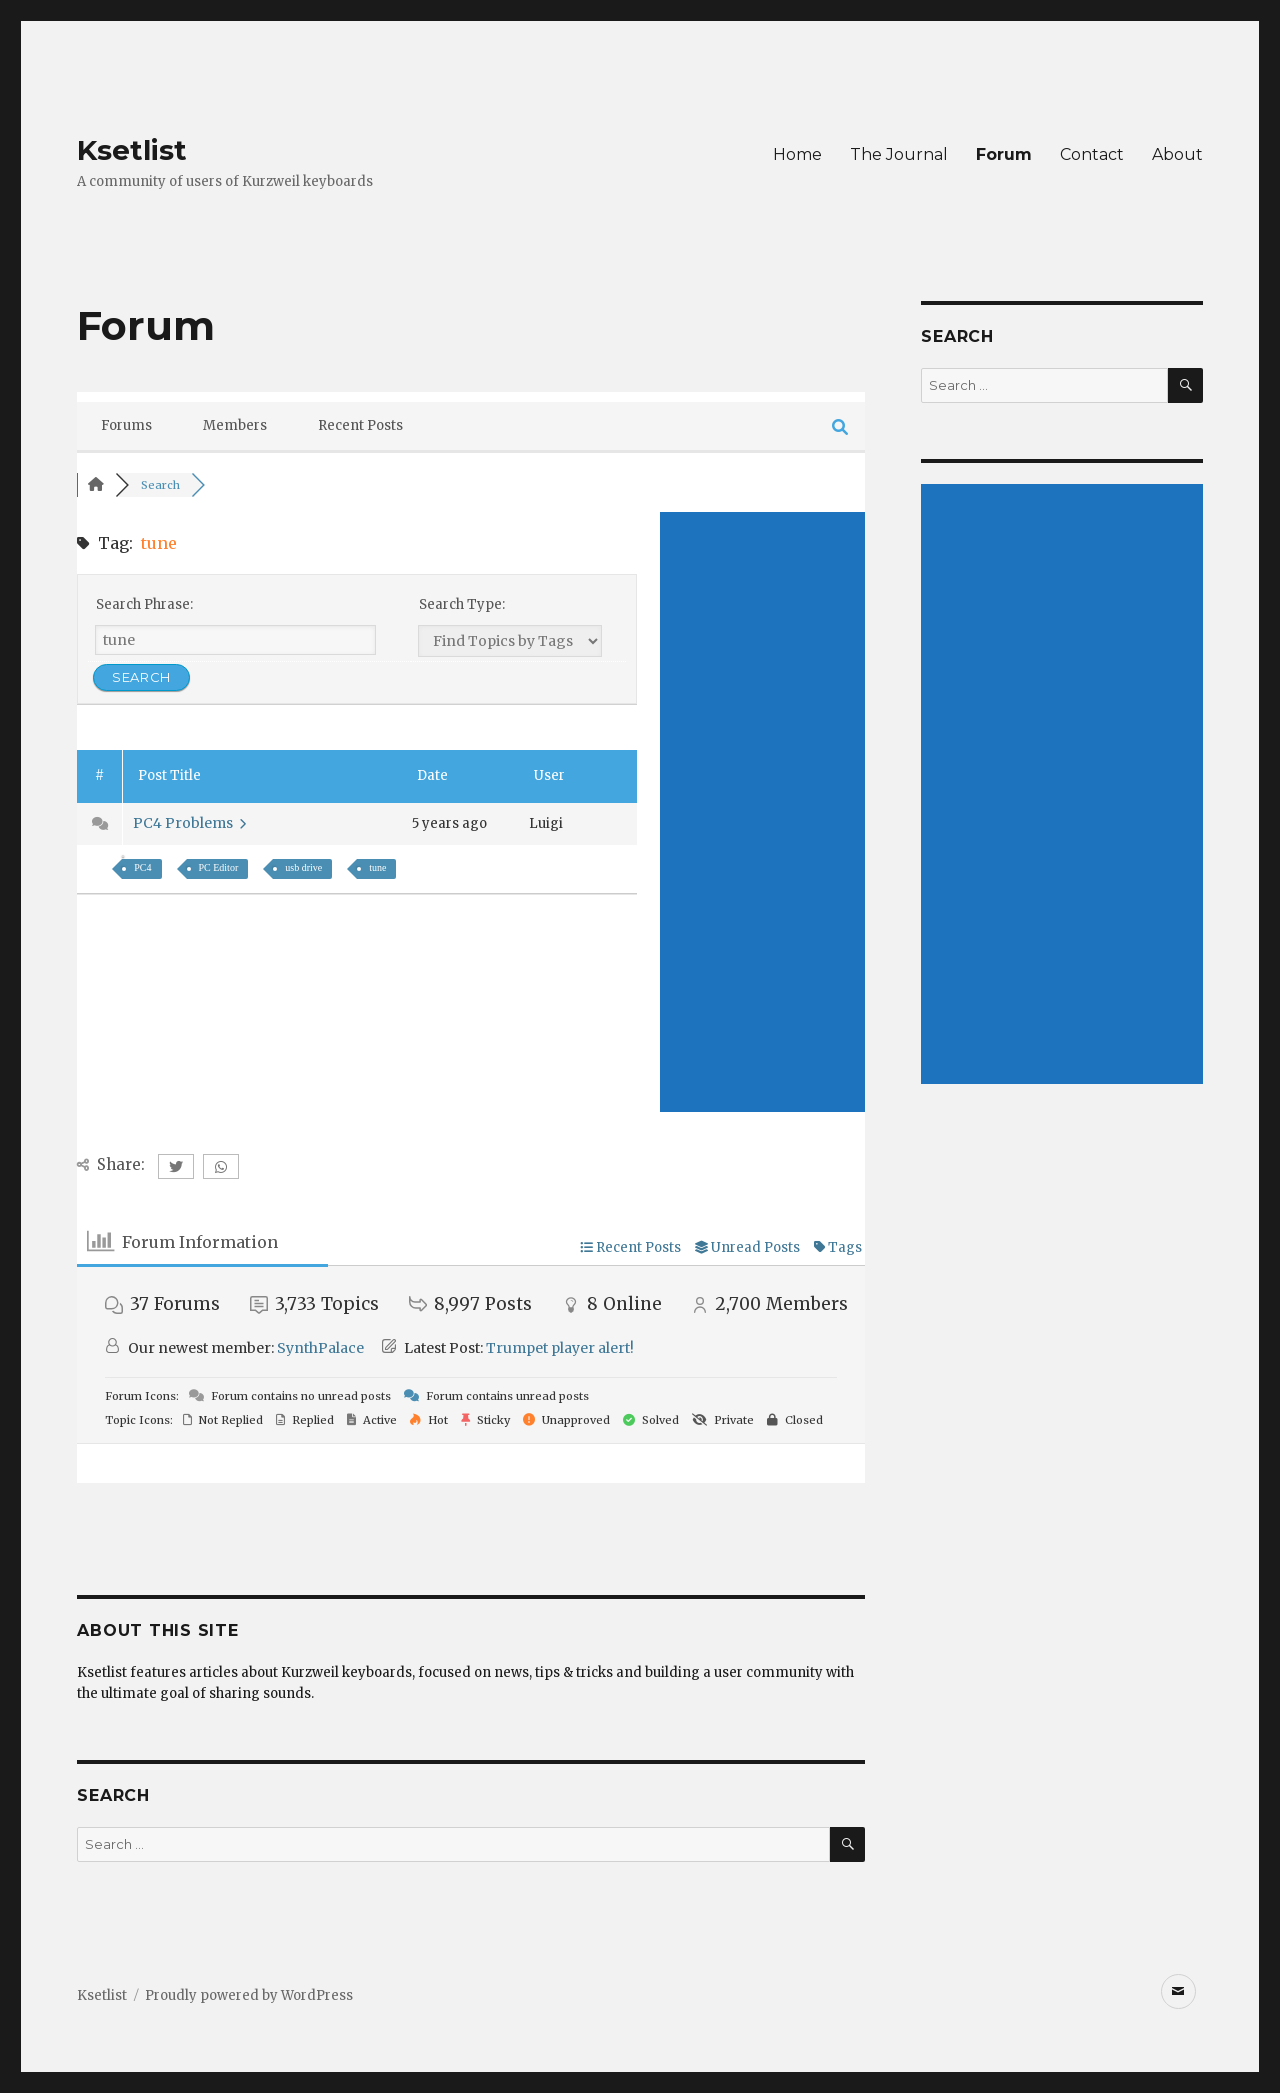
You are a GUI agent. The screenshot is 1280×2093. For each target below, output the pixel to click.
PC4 (142, 867)
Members (235, 425)
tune (377, 867)
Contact (1092, 154)
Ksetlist (132, 150)
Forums (126, 425)
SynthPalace (320, 1348)
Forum (1004, 154)
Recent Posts (360, 425)
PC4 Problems (189, 823)
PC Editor (219, 867)
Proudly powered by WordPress (249, 1995)
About (1177, 154)
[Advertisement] (762, 812)
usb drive (303, 867)
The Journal (899, 154)
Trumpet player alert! (560, 1348)
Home (797, 154)
